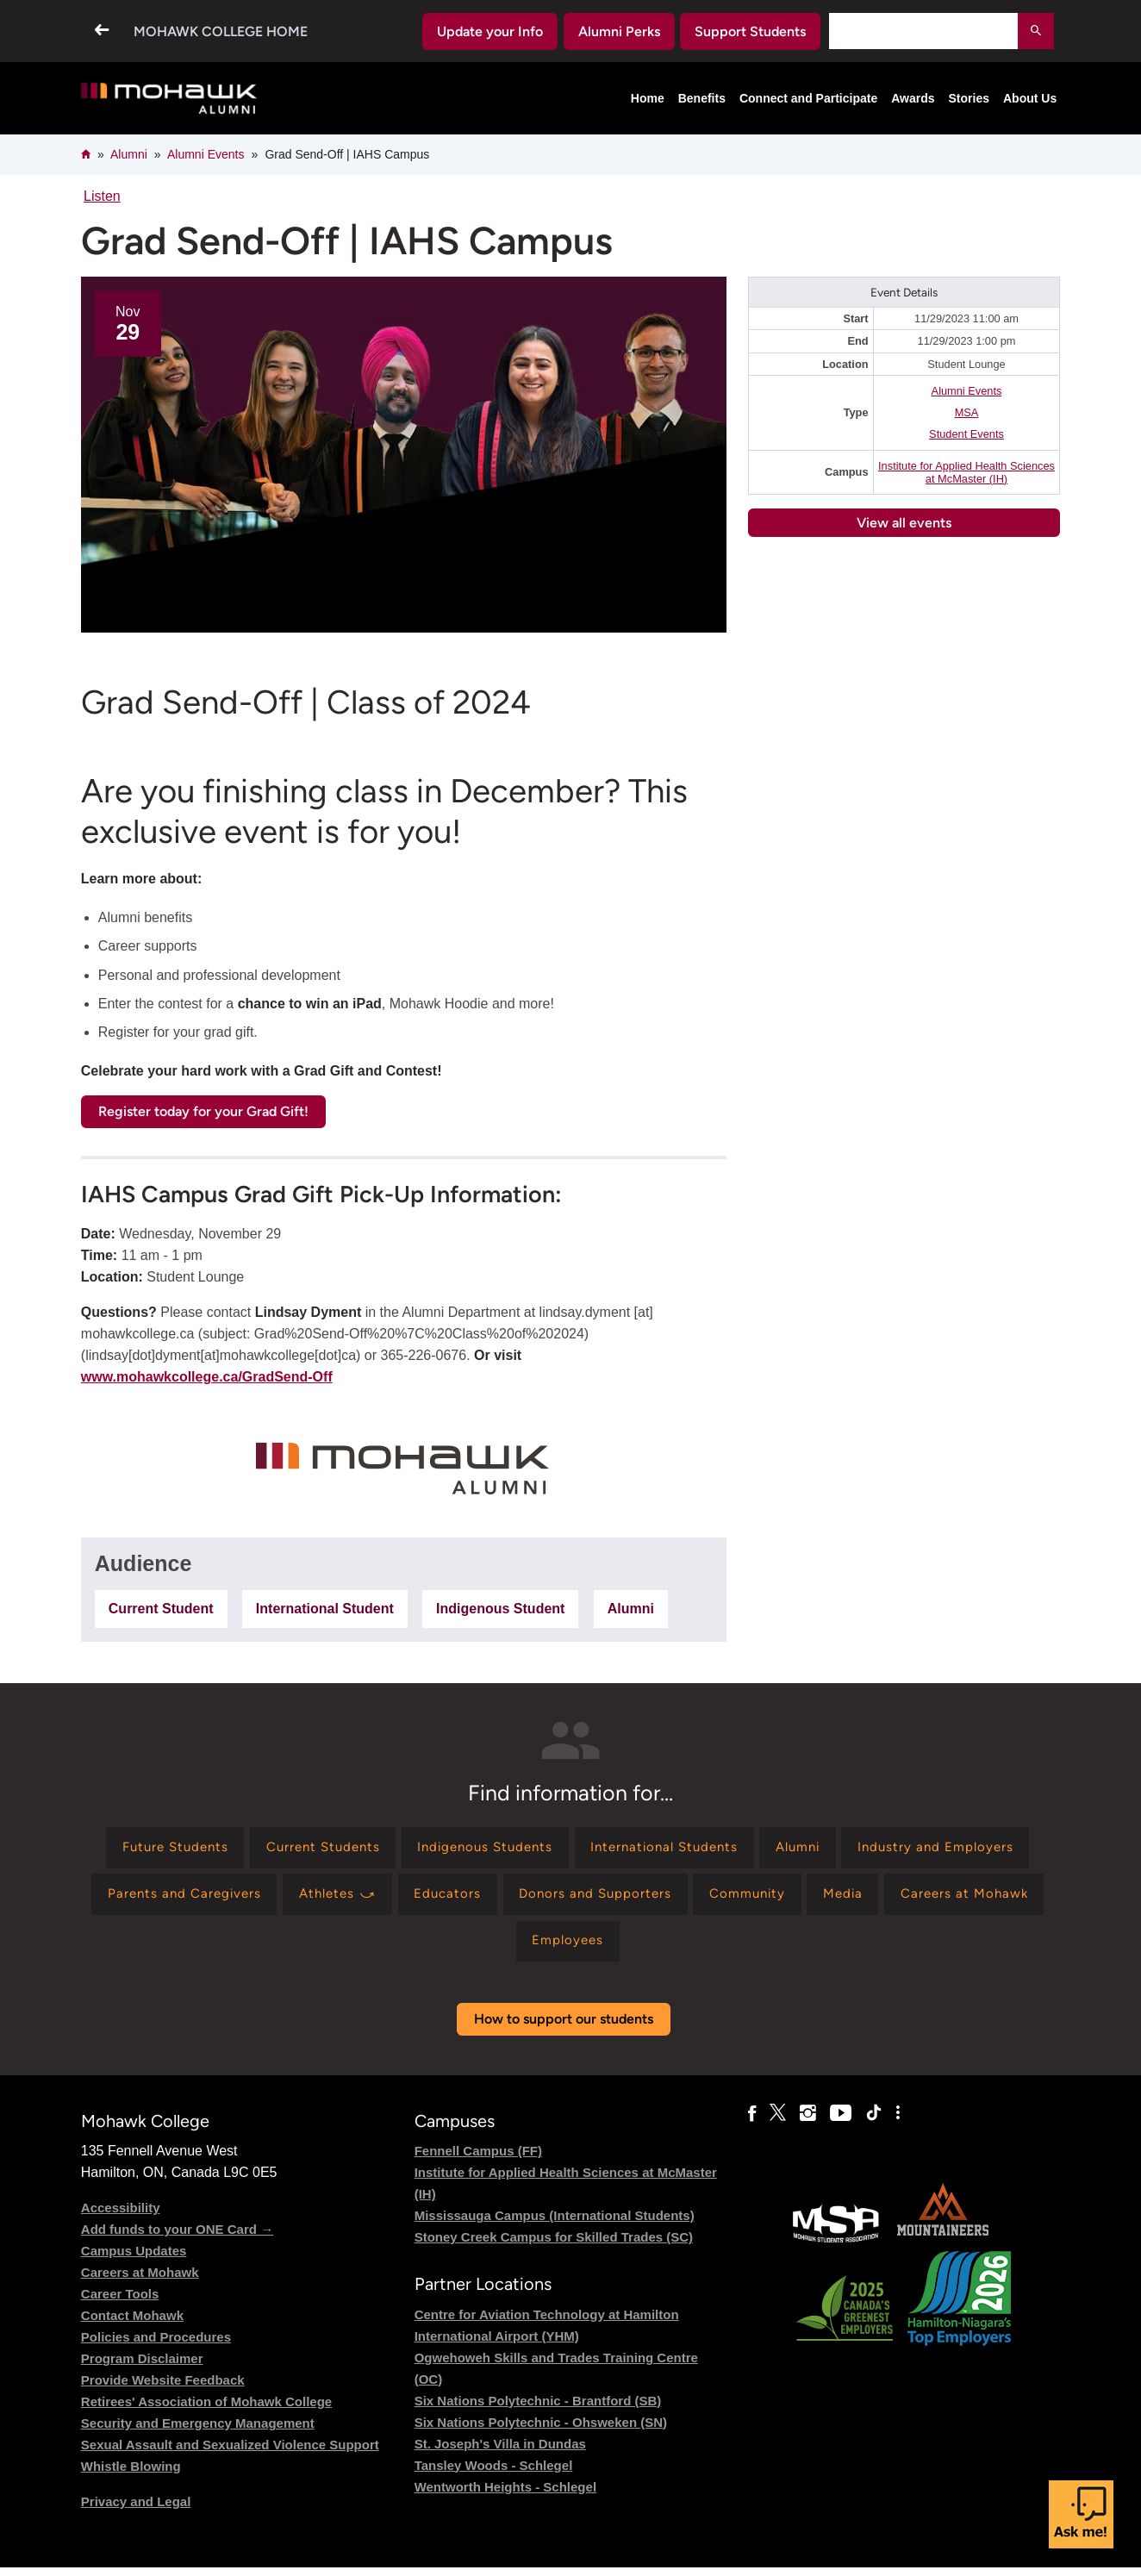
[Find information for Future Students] (253, 1849)
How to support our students (563, 2028)
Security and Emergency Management (198, 2432)
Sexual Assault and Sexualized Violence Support (230, 2454)
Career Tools (120, 2303)
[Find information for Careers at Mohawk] (551, 1949)
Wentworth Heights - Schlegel (505, 2495)
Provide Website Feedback (163, 2389)
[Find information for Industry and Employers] (192, 1899)
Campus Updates (134, 2260)
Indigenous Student (500, 1608)
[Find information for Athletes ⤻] (554, 1899)
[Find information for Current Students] (410, 1849)
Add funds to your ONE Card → (177, 2238)
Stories (969, 98)
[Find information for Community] (983, 1899)
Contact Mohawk (132, 2324)
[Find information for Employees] (696, 1949)
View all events (904, 523)
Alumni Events (205, 154)
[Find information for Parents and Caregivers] (392, 1899)
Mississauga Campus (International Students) (555, 2224)
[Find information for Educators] (670, 1899)
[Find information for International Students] (771, 1849)
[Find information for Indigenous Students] (581, 1849)
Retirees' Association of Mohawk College (206, 2411)
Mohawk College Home (221, 31)
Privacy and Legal (136, 2511)
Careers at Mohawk (140, 2281)
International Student (325, 1608)
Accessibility (120, 2217)
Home (647, 98)
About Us (1030, 98)
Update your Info (490, 31)
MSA (967, 412)
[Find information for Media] (423, 1949)
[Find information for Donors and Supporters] (823, 1899)
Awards (912, 98)
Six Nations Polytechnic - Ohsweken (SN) (541, 2430)
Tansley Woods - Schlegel (494, 2474)
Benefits (702, 98)
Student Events (966, 433)
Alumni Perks (619, 31)
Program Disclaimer (142, 2368)
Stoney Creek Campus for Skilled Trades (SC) (554, 2246)
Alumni (128, 154)
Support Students (750, 31)
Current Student (161, 1608)
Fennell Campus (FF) (478, 2160)
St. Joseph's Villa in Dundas (500, 2452)
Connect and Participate (808, 98)
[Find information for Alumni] (914, 1849)
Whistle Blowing (131, 2475)
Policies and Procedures (156, 2346)
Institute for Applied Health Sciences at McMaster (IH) (966, 472)
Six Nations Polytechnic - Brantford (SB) (538, 2409)
